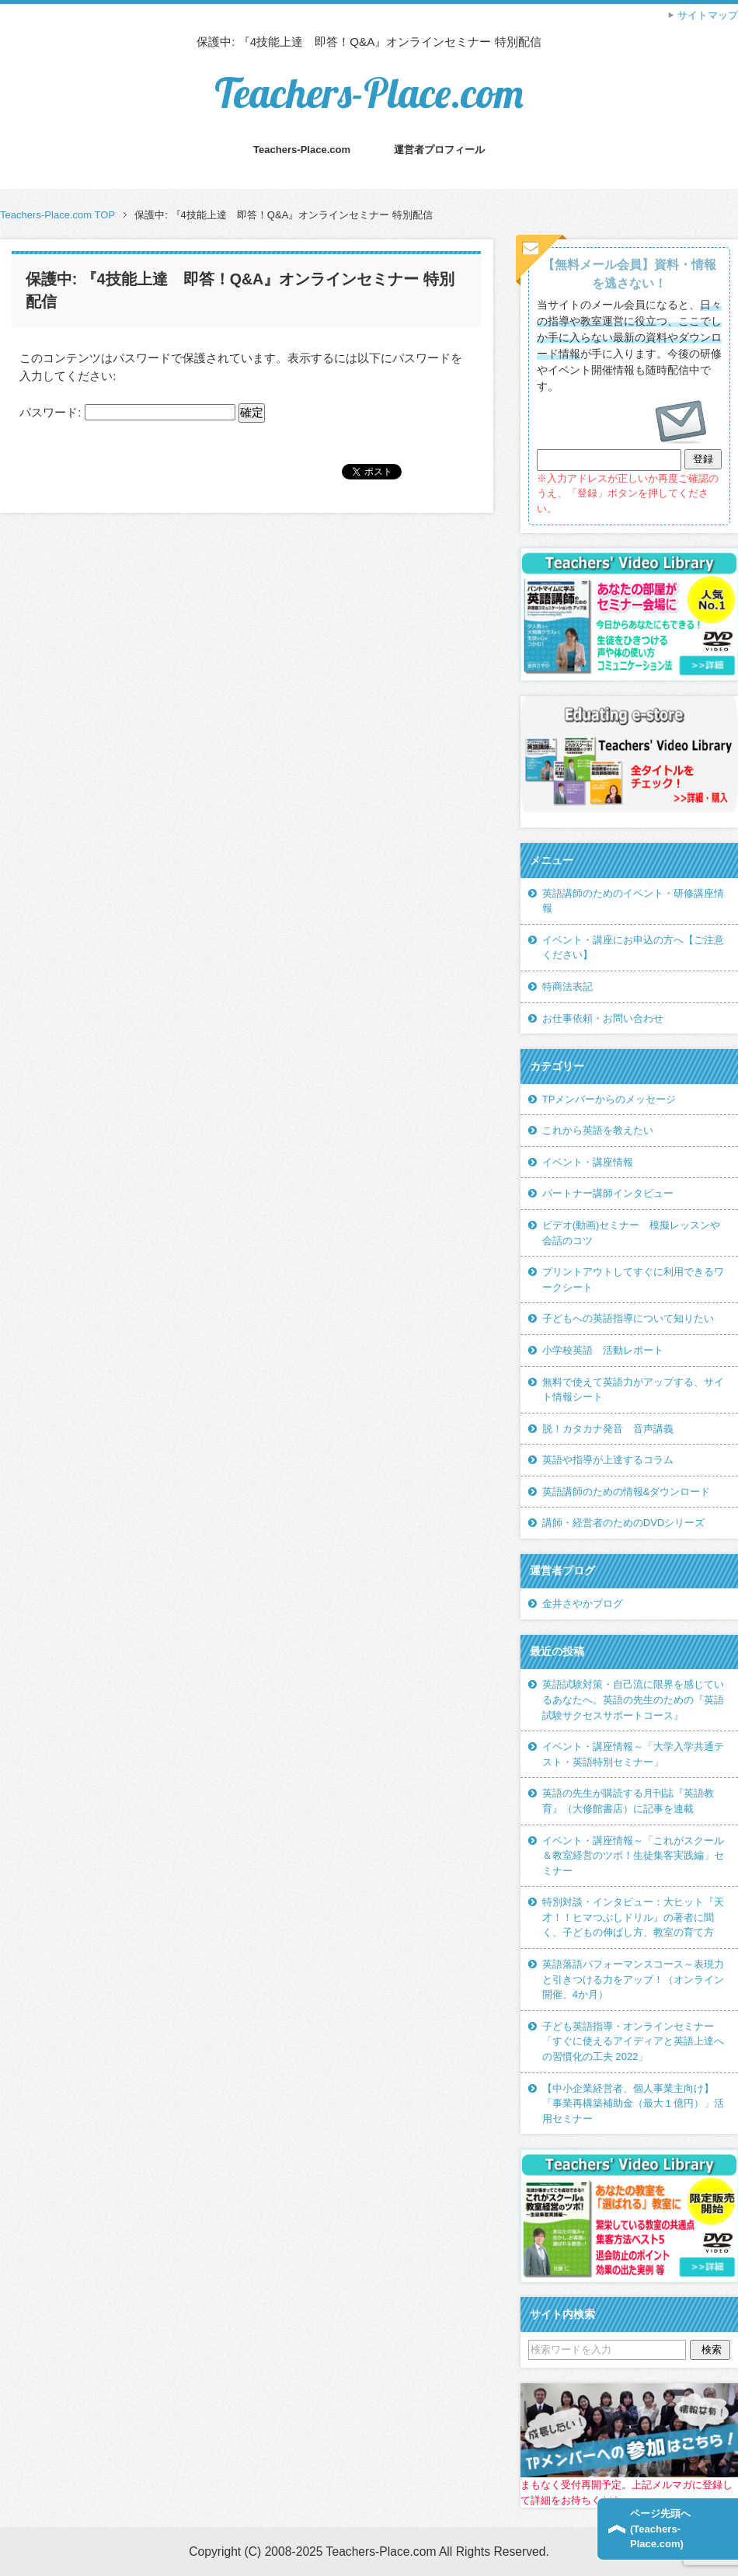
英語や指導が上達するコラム (608, 1460)
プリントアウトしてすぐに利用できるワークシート (633, 1279)
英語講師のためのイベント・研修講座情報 (633, 901)
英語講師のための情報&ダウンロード (626, 1491)
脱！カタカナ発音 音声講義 (608, 1428)
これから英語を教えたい (597, 1130)
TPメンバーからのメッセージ (609, 1099)
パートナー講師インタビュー (608, 1193)
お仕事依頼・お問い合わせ (602, 1018)
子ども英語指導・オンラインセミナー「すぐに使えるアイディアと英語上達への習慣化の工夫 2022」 (633, 2041)
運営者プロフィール (439, 149)
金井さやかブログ (582, 1603)
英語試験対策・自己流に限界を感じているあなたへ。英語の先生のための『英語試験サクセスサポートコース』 (633, 1699)
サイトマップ (707, 15)
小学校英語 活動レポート (602, 1350)
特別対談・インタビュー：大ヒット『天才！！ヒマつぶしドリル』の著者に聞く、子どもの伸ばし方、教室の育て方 (633, 1917)
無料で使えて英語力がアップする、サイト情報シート (633, 1389)
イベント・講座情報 (587, 1162)
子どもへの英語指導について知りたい (628, 1318)
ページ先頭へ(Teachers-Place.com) (660, 2529)
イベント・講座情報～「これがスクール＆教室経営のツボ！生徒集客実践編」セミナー (633, 1856)
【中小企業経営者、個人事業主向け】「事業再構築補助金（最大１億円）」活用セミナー (633, 2104)
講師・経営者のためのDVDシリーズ (623, 1523)
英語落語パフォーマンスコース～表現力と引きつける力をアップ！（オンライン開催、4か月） (633, 1979)
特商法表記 (567, 986)
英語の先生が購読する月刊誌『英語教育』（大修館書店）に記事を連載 (628, 1800)
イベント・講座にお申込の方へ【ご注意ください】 (633, 947)
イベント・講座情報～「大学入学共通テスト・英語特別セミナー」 (633, 1754)
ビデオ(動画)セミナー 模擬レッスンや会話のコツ (631, 1232)
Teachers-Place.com (369, 93)
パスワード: (127, 412)
